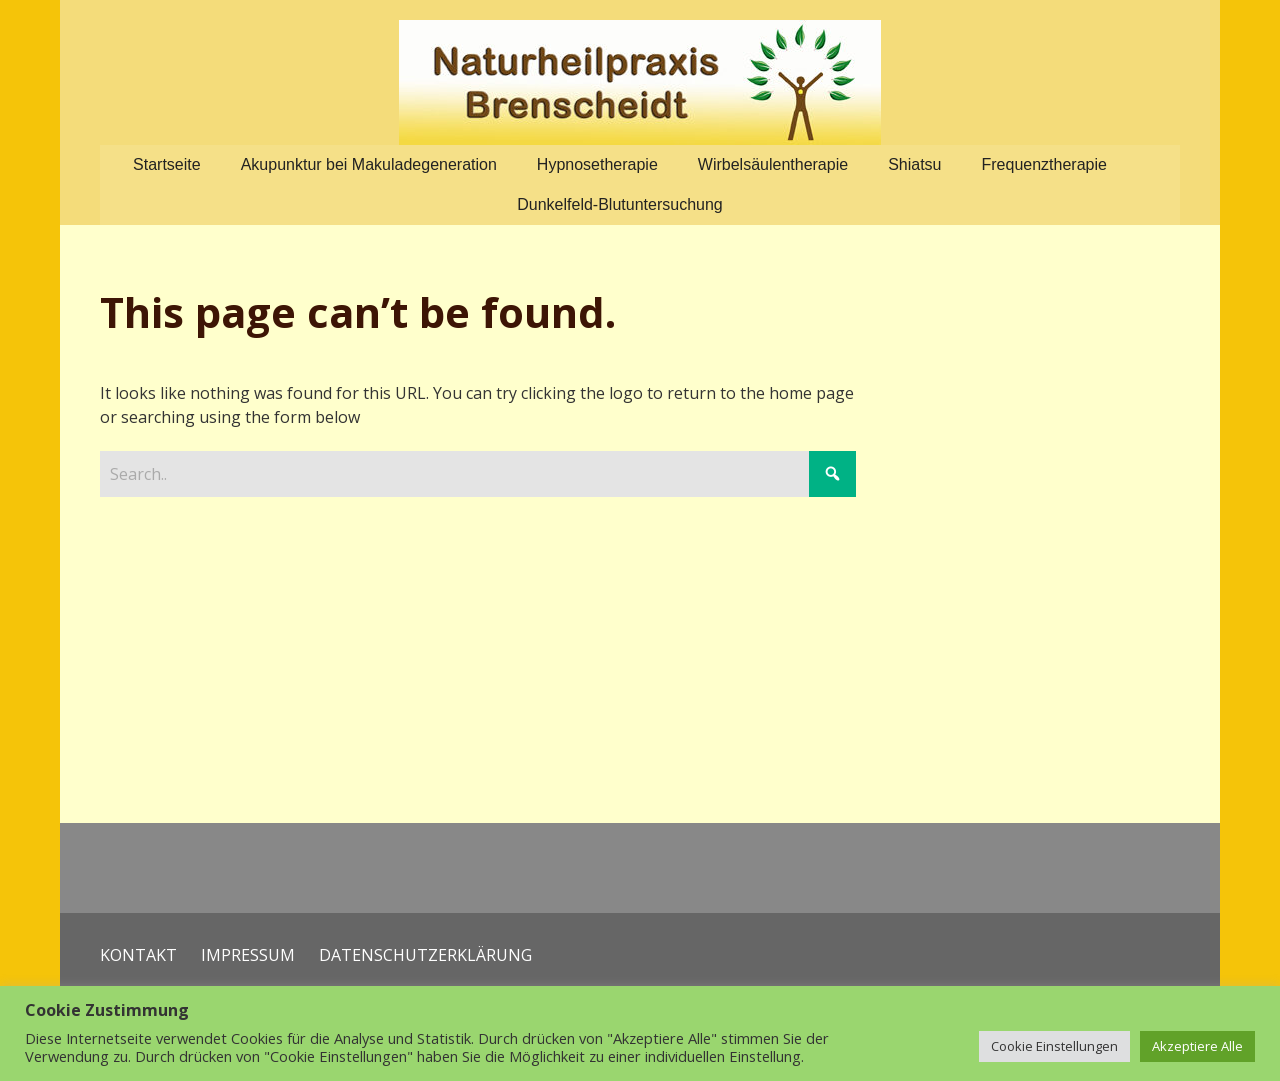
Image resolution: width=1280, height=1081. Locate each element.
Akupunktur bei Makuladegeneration (369, 164)
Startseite (167, 164)
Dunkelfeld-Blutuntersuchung (619, 204)
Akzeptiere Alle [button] (1197, 1046)
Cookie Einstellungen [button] (1054, 1046)
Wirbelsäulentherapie (773, 164)
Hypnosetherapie (597, 164)
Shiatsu (914, 164)
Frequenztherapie (1044, 164)
